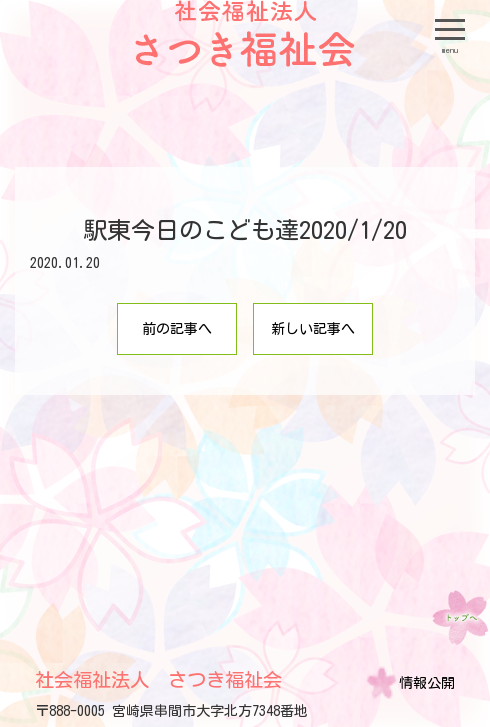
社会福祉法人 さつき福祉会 (158, 679)
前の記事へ (177, 329)
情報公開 (427, 683)
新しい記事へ (313, 329)
